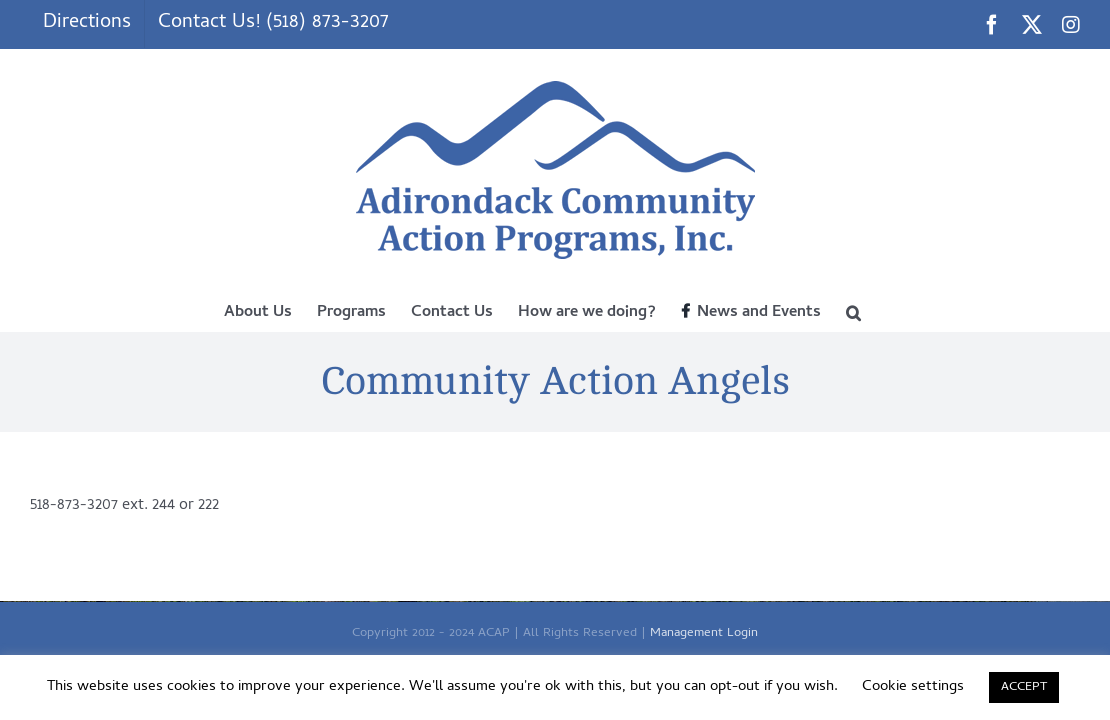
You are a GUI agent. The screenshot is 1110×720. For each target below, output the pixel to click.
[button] (923, 311)
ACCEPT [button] (1024, 687)
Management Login (704, 633)
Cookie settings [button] (913, 687)
